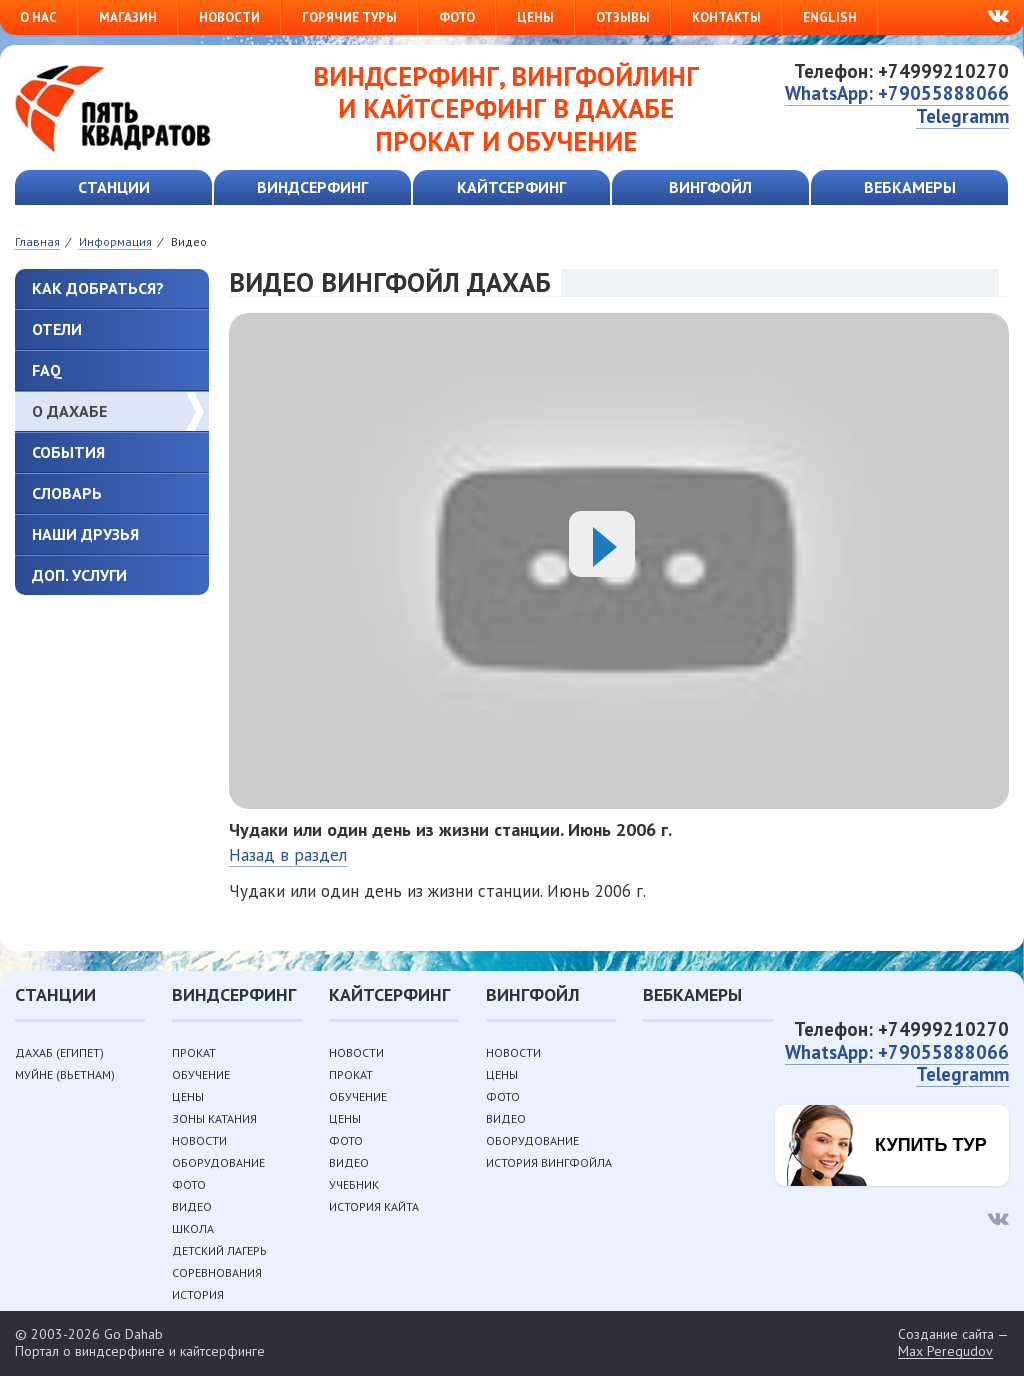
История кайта (374, 1206)
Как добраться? (98, 288)
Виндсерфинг (312, 187)
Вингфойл (710, 187)
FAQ (47, 370)
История (198, 1294)
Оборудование (218, 1162)
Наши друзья (85, 534)
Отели (57, 329)
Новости (229, 17)
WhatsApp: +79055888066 (897, 93)
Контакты (726, 17)
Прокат (194, 1052)
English (830, 17)
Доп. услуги (79, 575)
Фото (457, 17)
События (68, 452)
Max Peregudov (945, 1351)
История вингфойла (549, 1162)
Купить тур (931, 1145)
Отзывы (623, 17)
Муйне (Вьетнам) (65, 1074)
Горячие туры (349, 17)
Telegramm (962, 116)
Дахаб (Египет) (59, 1052)
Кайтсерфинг (511, 187)
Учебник (354, 1184)
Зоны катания (214, 1118)
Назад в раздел (288, 855)
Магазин (128, 17)
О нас (38, 17)
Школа (193, 1228)
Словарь (67, 493)
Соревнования (217, 1272)
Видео (192, 1206)
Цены (535, 17)
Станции (114, 187)
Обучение (201, 1074)
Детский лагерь (219, 1250)
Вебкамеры (910, 187)
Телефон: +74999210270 (901, 71)
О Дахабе (69, 411)
